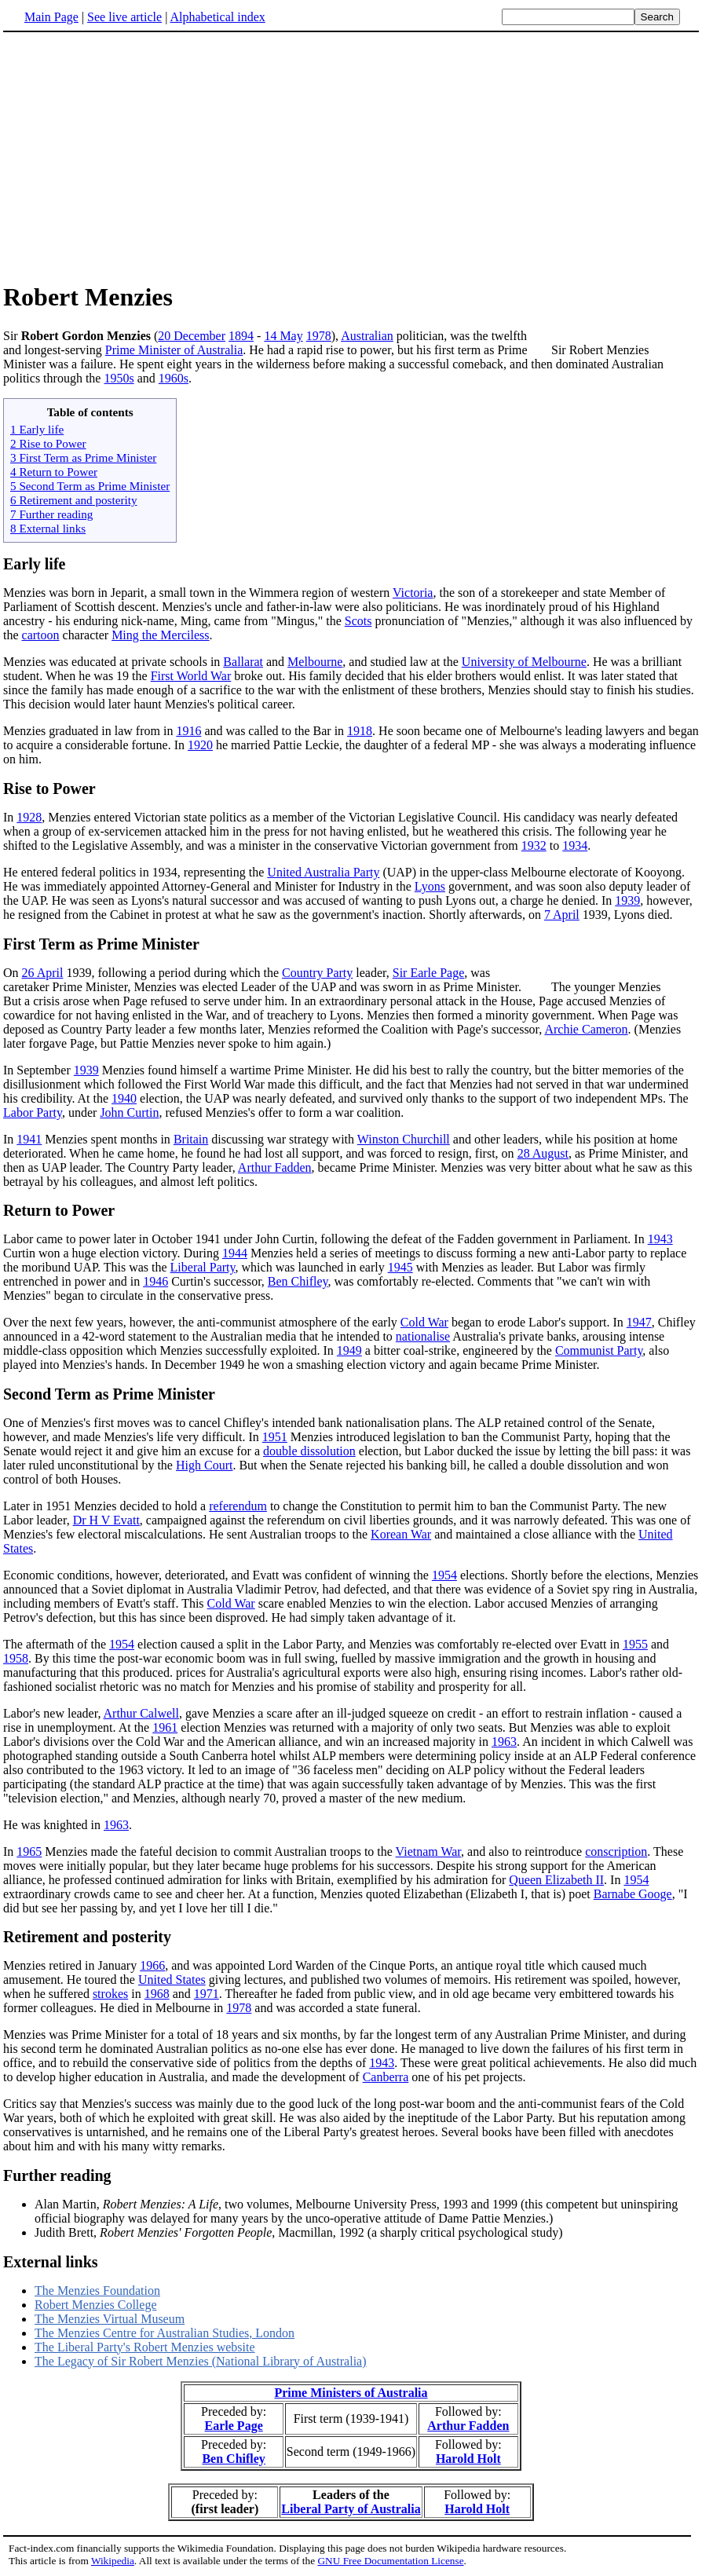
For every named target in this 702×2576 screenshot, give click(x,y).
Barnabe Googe (633, 1894)
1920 (200, 745)
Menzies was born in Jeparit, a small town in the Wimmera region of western (198, 592)
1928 (29, 817)
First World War (191, 675)
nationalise (423, 1336)
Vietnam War (428, 1851)
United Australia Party (323, 872)
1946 (155, 1281)
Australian (367, 335)
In (9, 817)
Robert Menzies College (96, 2304)
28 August (543, 1153)
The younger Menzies (606, 986)
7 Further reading (51, 514)
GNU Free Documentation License (390, 2561)
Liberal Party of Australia (350, 2509)
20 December (191, 335)
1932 (534, 845)
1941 (29, 1139)
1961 (164, 1727)
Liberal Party (203, 1267)
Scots (358, 621)
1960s (173, 378)
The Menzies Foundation (97, 2290)
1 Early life (37, 429)
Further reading (57, 2175)
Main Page (51, 17)
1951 (274, 1437)
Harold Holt (468, 2458)
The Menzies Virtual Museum (110, 2318)
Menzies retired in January (71, 1965)
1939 (627, 900)
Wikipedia (112, 2561)
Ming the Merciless (160, 635)
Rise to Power (49, 788)
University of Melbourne (524, 661)
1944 (234, 1253)
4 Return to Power (53, 471)
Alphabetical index (217, 17)
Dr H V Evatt (106, 1520)
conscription (616, 1851)
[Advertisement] (135, 156)
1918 (359, 730)
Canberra (386, 2077)
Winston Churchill (403, 1139)
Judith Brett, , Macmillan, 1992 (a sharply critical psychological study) (298, 2232)
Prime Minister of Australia (174, 350)
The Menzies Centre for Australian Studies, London (164, 2333)
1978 (318, 335)
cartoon (41, 635)
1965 (29, 1851)
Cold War (424, 1322)
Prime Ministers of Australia (350, 2392)
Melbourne (314, 661)
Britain (191, 1139)
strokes (110, 1993)
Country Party (317, 972)
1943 (660, 1239)
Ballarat (243, 661)
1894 (241, 335)
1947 (639, 1322)
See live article (124, 17)
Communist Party (598, 1350)
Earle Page (234, 2425)
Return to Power (59, 1210)
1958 (15, 1658)
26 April (43, 972)
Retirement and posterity (87, 1936)
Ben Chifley (298, 1281)
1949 (349, 1350)
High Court (204, 1465)
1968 (157, 1993)
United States (172, 1979)
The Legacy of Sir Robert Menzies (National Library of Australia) (201, 2361)
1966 (152, 1965)
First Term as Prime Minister (101, 944)
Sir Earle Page (429, 972)
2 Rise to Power (48, 443)
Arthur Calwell (141, 1713)
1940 (124, 1098)
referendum (238, 1506)
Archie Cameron (585, 1029)
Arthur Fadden (275, 1167)
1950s (118, 378)
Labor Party (32, 1112)
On (12, 972)
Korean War (401, 1534)
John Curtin (129, 1112)
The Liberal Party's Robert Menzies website (145, 2347)
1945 (400, 1267)
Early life (34, 564)
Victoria (413, 592)
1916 (188, 730)
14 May (283, 335)
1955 (635, 1644)
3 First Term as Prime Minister (83, 457)
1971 (206, 1993)
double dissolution (309, 1451)
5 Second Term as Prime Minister (90, 485)
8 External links (48, 528)
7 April (562, 914)
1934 (574, 845)
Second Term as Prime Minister (109, 1394)
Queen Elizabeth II (556, 1879)
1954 (444, 1575)
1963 (504, 1741)
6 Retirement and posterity (73, 500)
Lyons (430, 886)
